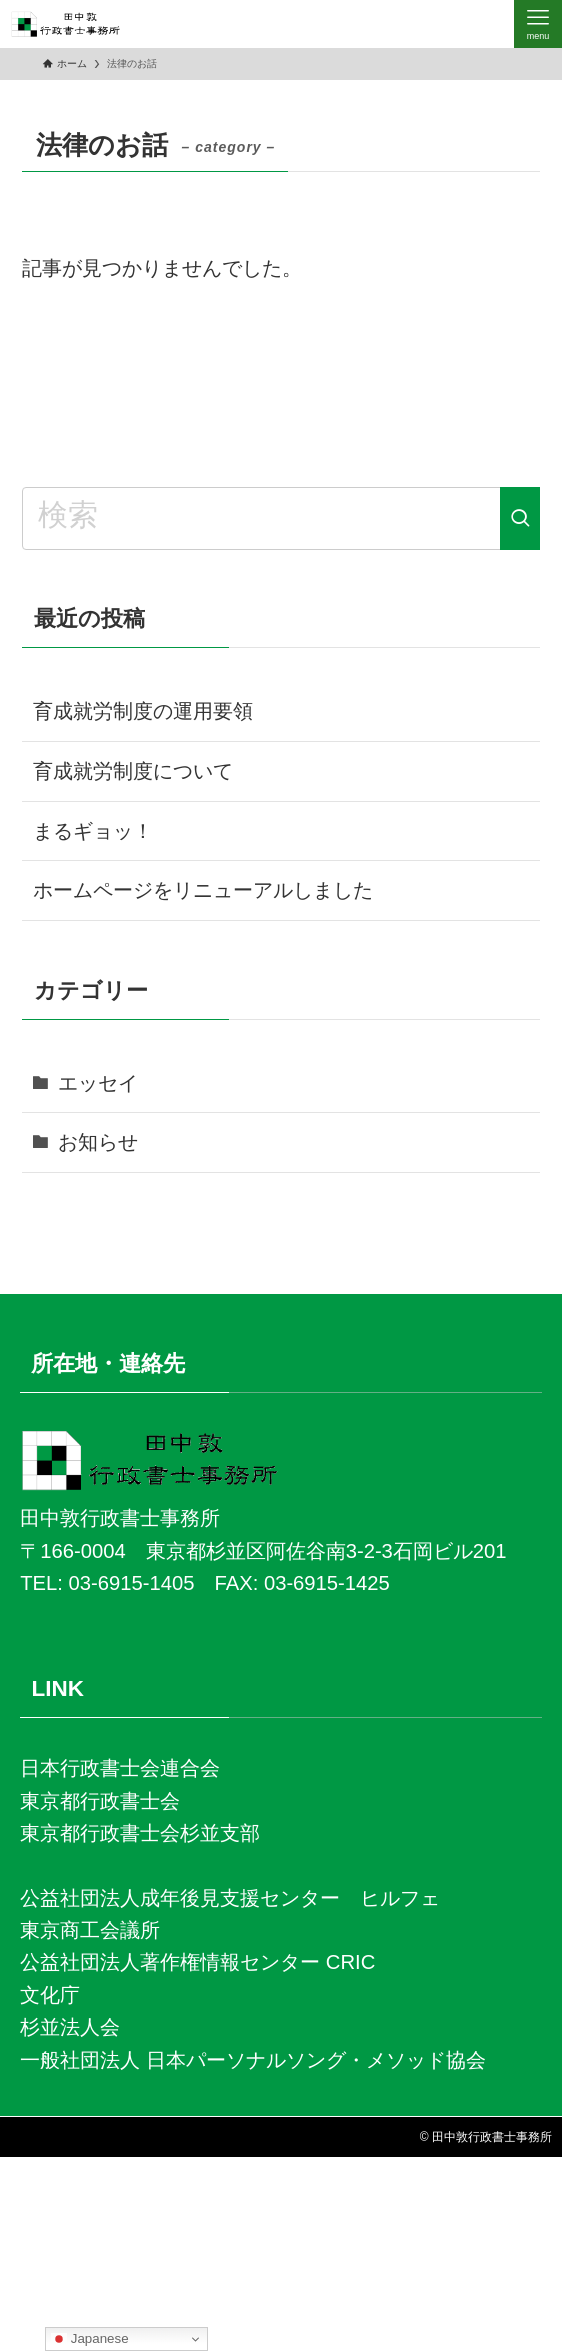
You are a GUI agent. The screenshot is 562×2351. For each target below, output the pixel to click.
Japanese (90, 2339)
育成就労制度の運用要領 (143, 711)
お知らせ (98, 1142)
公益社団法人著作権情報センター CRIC (197, 1962)
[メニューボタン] (538, 24)
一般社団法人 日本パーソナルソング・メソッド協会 (253, 2060)
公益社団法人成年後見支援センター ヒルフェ (230, 1898)
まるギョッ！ (96, 831)
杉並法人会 (70, 2027)
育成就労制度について (133, 771)
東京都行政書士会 (100, 1801)
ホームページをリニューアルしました (203, 890)
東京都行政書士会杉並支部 (140, 1833)
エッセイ (98, 1083)
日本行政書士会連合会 (120, 1768)
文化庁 (50, 1995)
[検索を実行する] (520, 518)
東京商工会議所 (90, 1930)
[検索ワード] (280, 518)
